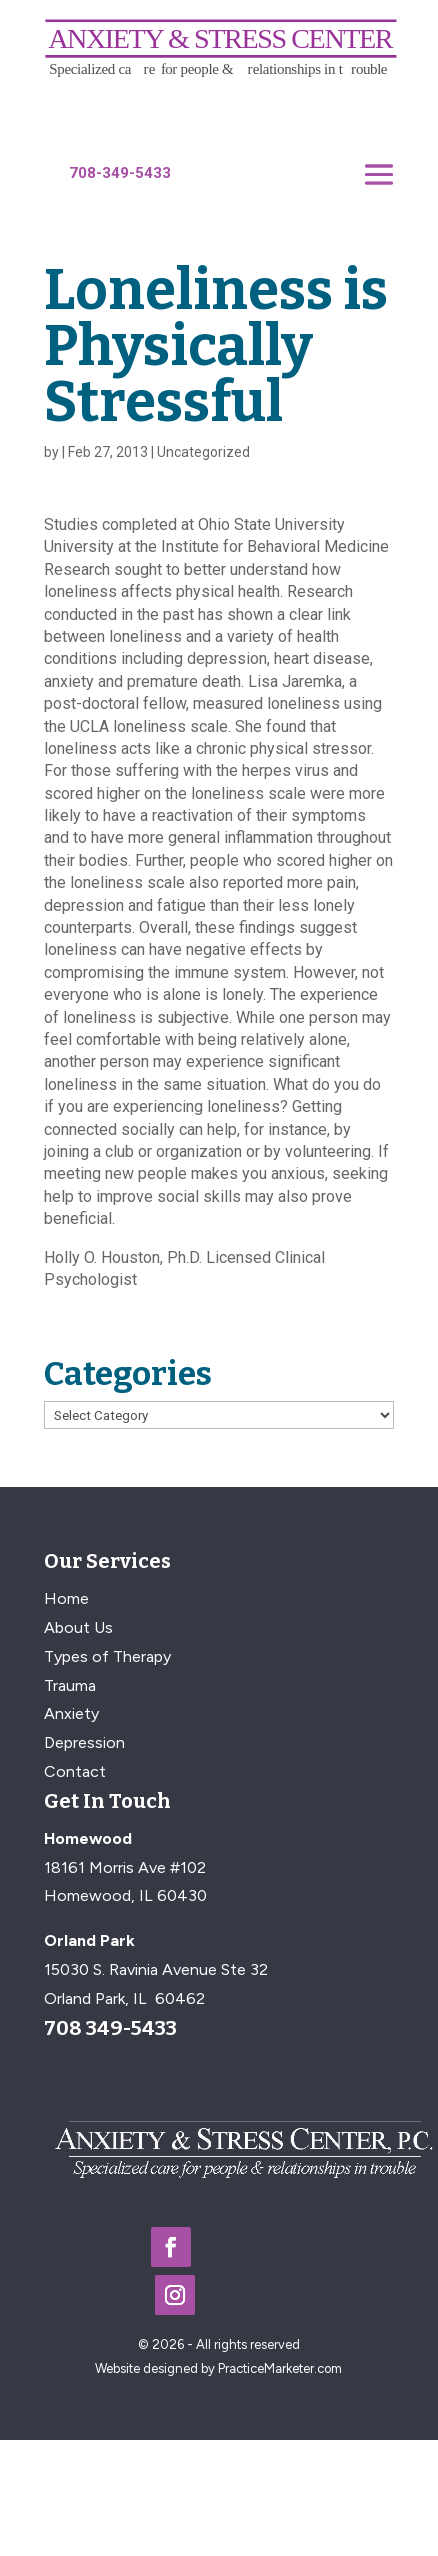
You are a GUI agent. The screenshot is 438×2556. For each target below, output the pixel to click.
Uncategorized (203, 452)
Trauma (70, 1685)
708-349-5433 (120, 173)
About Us (78, 1627)
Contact (75, 1771)
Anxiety (71, 1713)
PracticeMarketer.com (280, 2368)
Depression (84, 1742)
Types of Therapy (107, 1656)
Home (66, 1598)
